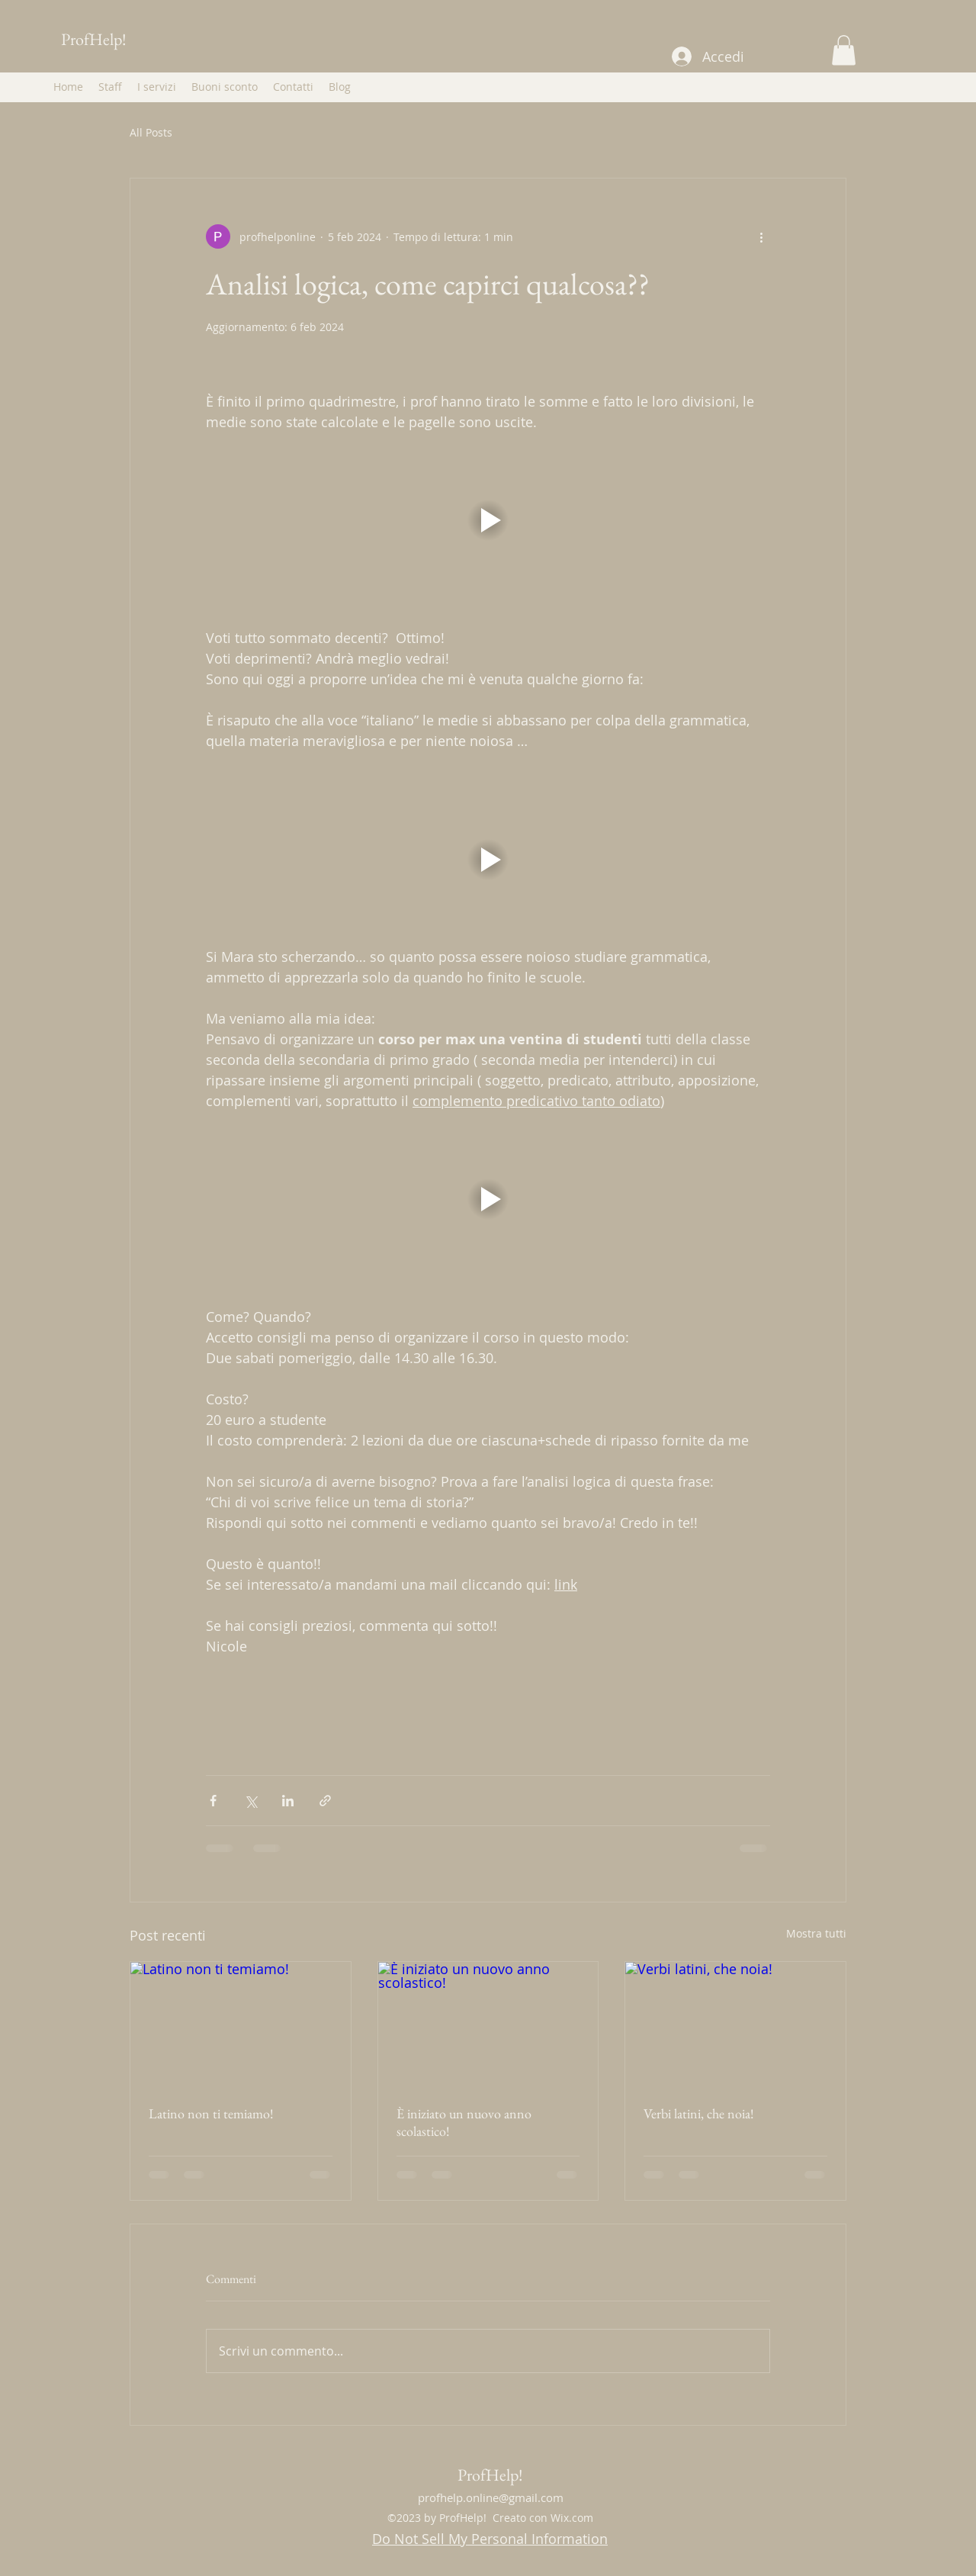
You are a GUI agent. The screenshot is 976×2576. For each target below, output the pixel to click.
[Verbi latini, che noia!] (735, 2024)
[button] (843, 50)
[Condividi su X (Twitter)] (250, 1800)
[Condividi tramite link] (325, 1800)
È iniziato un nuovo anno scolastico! (463, 2122)
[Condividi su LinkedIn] (288, 1800)
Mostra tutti (816, 1933)
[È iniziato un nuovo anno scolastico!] (488, 2024)
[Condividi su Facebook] (213, 1800)
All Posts (151, 132)
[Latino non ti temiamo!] (240, 2024)
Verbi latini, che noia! (699, 2113)
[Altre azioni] (761, 236)
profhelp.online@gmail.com (490, 2497)
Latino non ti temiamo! (211, 2113)
